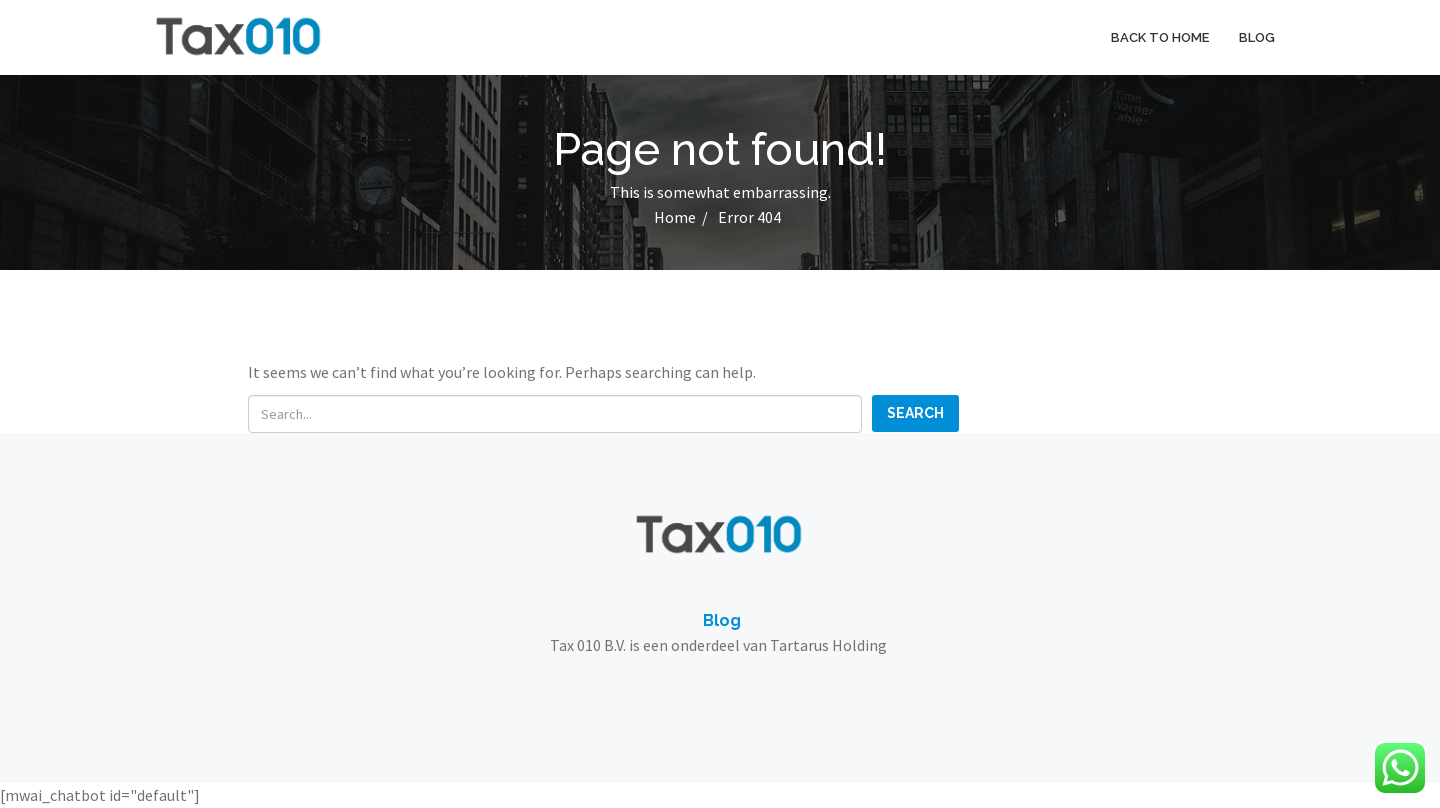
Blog (1257, 37)
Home (675, 217)
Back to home (1160, 37)
